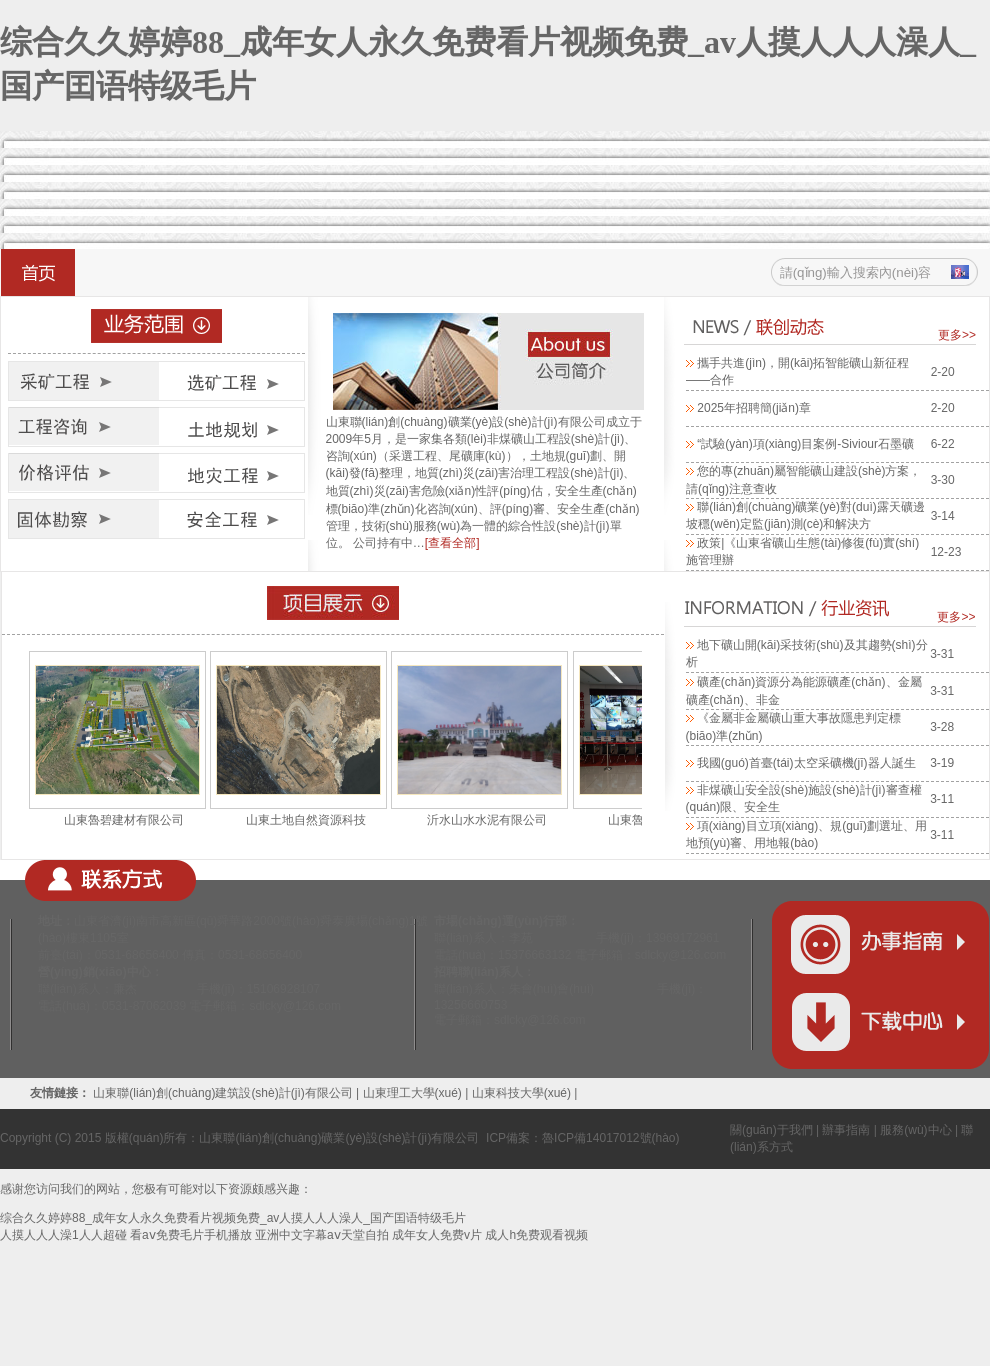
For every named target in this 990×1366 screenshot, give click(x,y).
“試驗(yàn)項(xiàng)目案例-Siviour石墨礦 (805, 444)
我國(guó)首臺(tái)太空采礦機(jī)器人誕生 (806, 763)
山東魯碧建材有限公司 (124, 820)
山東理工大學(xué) (412, 1093)
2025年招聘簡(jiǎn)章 (754, 408)
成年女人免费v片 (437, 1235)
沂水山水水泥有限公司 (487, 820)
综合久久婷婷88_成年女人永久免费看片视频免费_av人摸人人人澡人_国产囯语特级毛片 (233, 1218)
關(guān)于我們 (771, 1130)
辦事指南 (846, 1130)
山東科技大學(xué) (521, 1093)
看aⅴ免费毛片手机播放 (191, 1235)
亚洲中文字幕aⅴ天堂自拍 (322, 1235)
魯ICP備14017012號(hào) (610, 1138)
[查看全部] (452, 543)
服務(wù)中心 (915, 1130)
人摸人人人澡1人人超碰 (63, 1235)
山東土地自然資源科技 (306, 820)
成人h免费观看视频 (536, 1235)
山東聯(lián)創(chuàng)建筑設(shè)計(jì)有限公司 (224, 1093)
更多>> (957, 335)
